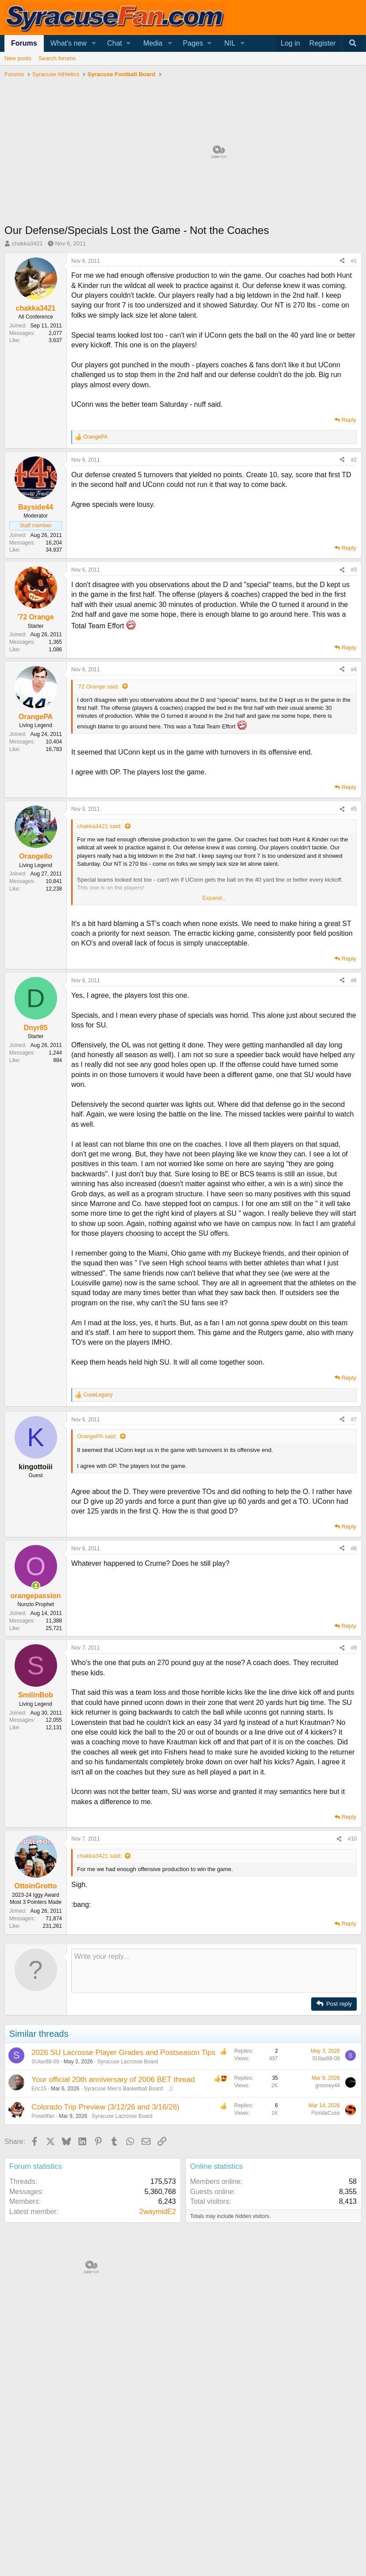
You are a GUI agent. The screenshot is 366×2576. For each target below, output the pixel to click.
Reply (349, 419)
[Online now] (35, 1714)
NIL (229, 43)
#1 (354, 261)
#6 (354, 980)
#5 (354, 809)
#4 (354, 669)
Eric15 (38, 2217)
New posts (17, 58)
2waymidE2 (157, 2340)
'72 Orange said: (98, 686)
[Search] (352, 43)
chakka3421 (27, 243)
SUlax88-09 (45, 2190)
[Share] (342, 261)
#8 (354, 1677)
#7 (354, 1548)
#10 (352, 1967)
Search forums (57, 58)
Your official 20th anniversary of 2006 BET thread (113, 2208)
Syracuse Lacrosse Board (127, 2190)
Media (153, 43)
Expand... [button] (214, 898)
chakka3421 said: (99, 826)
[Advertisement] (183, 1473)
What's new (68, 43)
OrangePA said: (97, 1564)
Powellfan (42, 2244)
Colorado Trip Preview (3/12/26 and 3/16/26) (105, 2235)
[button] (94, 43)
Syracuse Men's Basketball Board (123, 2217)
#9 (354, 1776)
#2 (354, 460)
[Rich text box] (214, 2099)
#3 (354, 570)
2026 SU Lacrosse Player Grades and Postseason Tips (123, 2181)
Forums (24, 43)
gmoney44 (327, 2214)
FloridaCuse (325, 2241)
